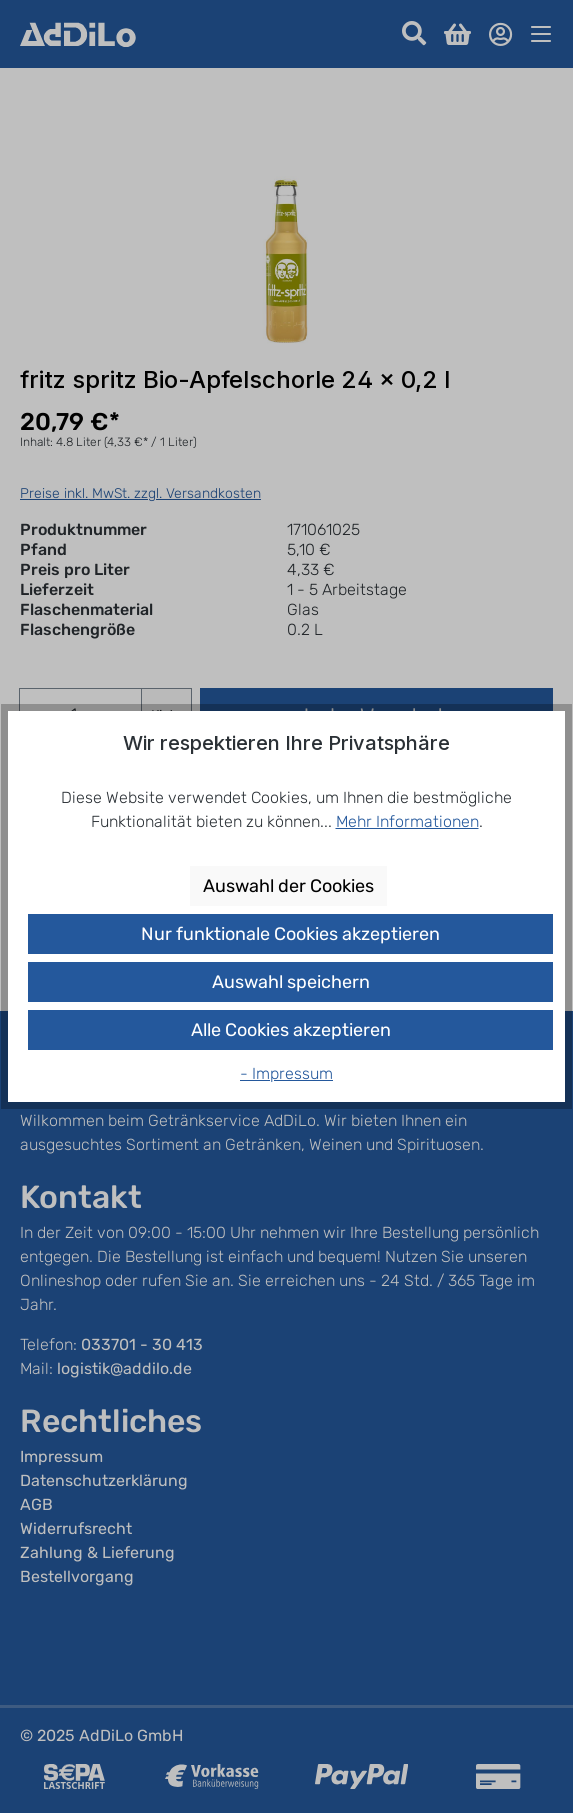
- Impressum (286, 1073)
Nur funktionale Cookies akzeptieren (290, 934)
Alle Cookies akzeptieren (291, 1030)
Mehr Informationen (407, 821)
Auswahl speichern (291, 982)
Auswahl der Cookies (288, 886)
